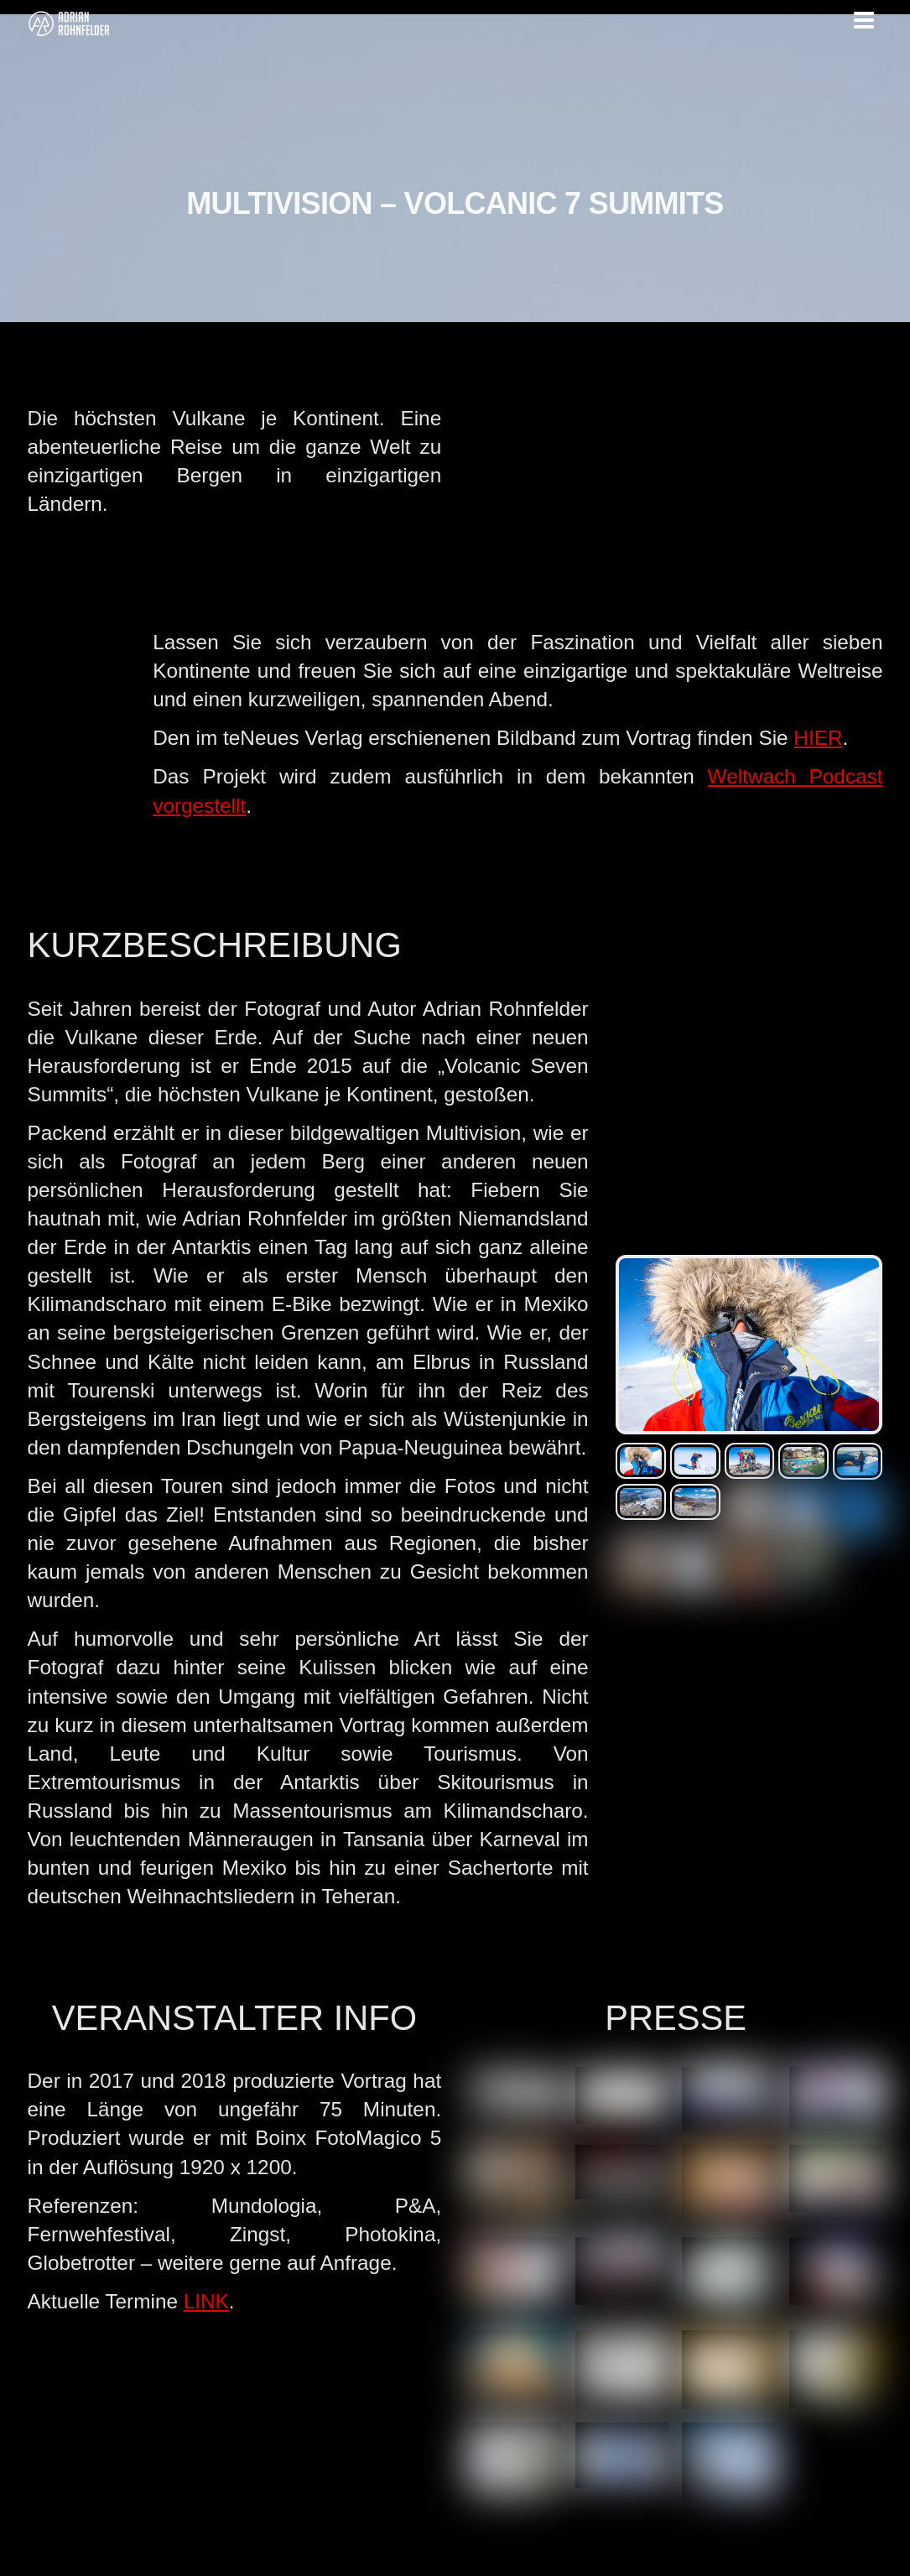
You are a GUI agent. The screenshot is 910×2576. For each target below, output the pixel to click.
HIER (817, 737)
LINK (206, 2301)
